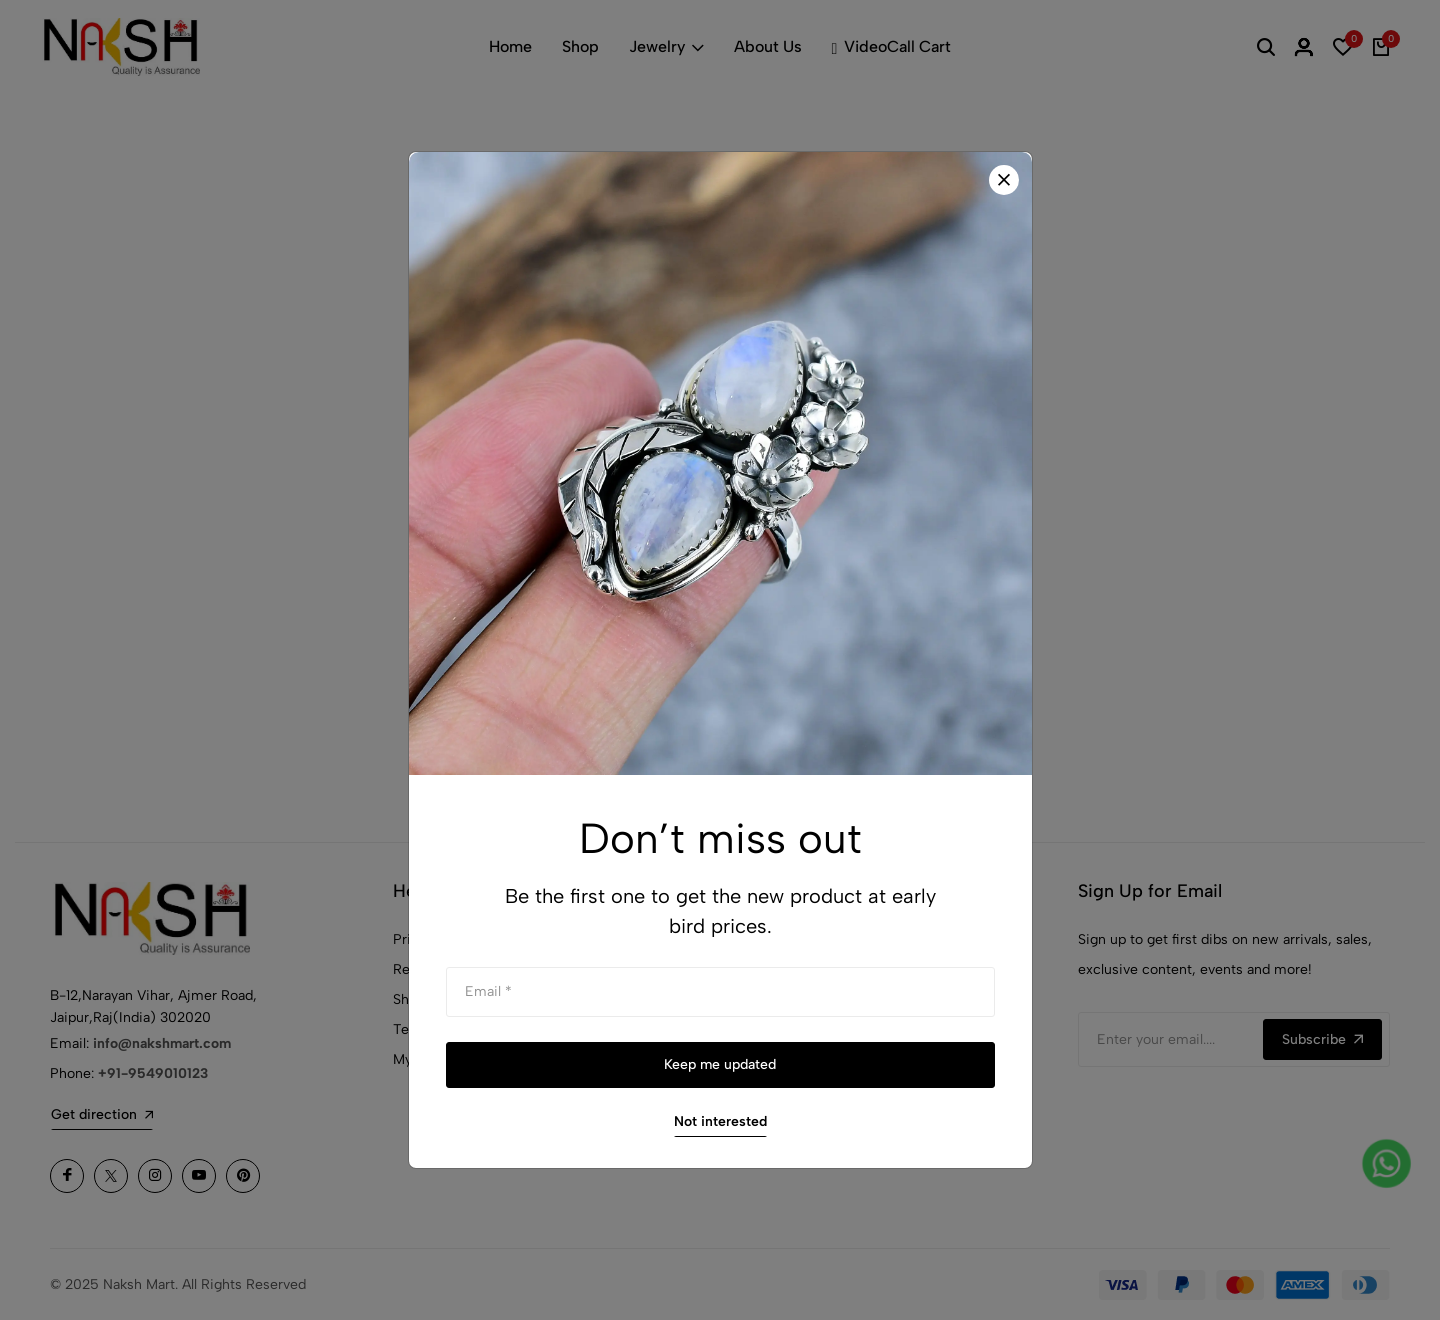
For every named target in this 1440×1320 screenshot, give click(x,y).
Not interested (720, 1121)
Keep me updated (720, 1064)
